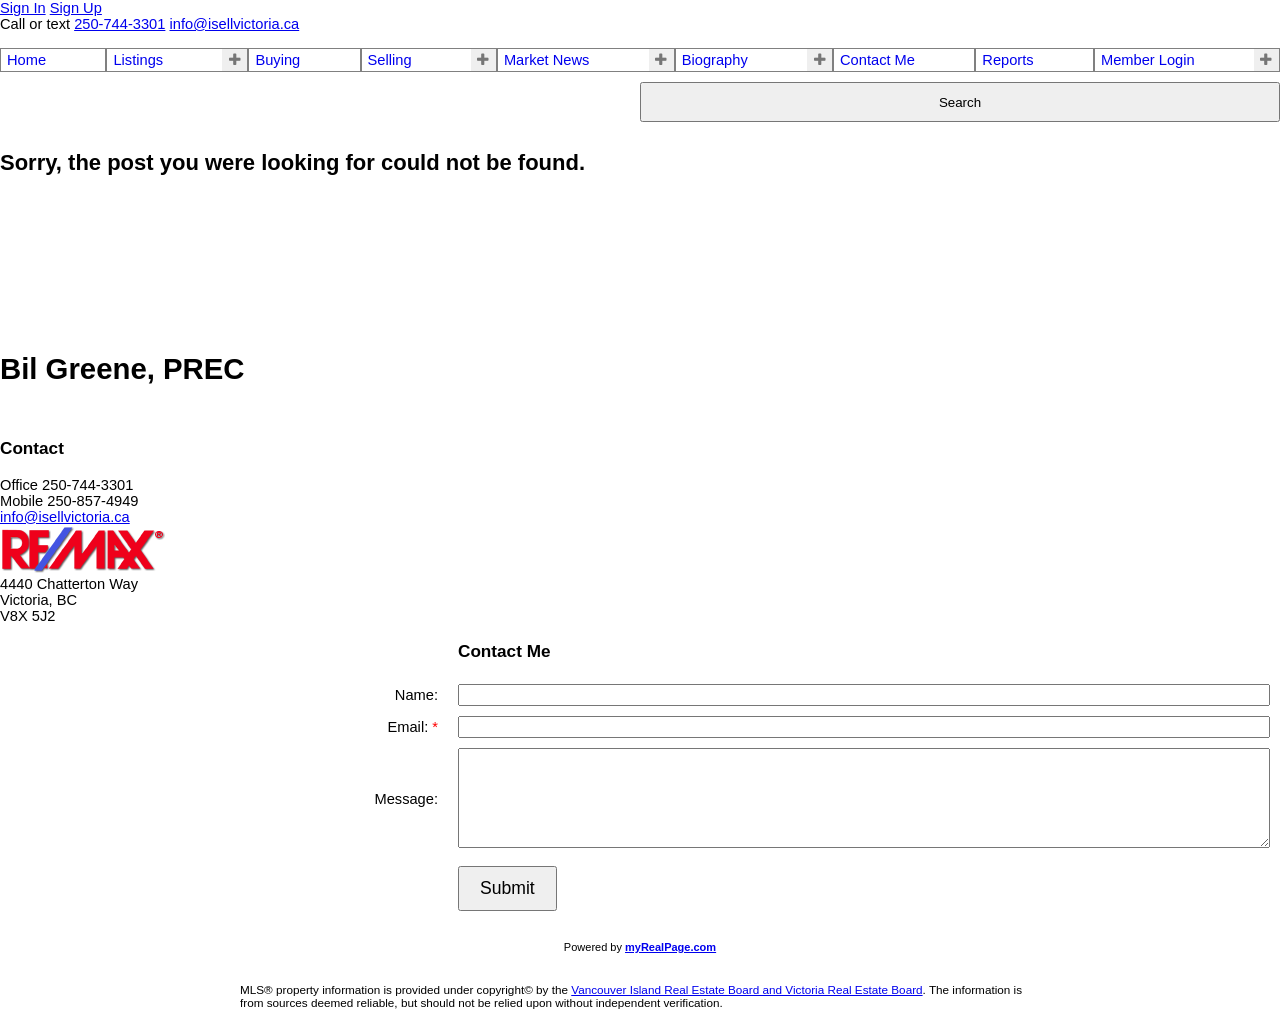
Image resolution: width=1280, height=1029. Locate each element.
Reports (1007, 60)
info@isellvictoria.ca (65, 517)
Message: (406, 799)
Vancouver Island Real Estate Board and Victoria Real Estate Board (746, 989)
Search (960, 102)
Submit (507, 888)
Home (26, 60)
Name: (416, 695)
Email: (409, 727)
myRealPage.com (670, 947)
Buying (277, 60)
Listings (138, 60)
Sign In (23, 8)
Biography (715, 60)
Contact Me (877, 60)
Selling (390, 60)
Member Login (1148, 60)
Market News (547, 60)
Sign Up (76, 8)
